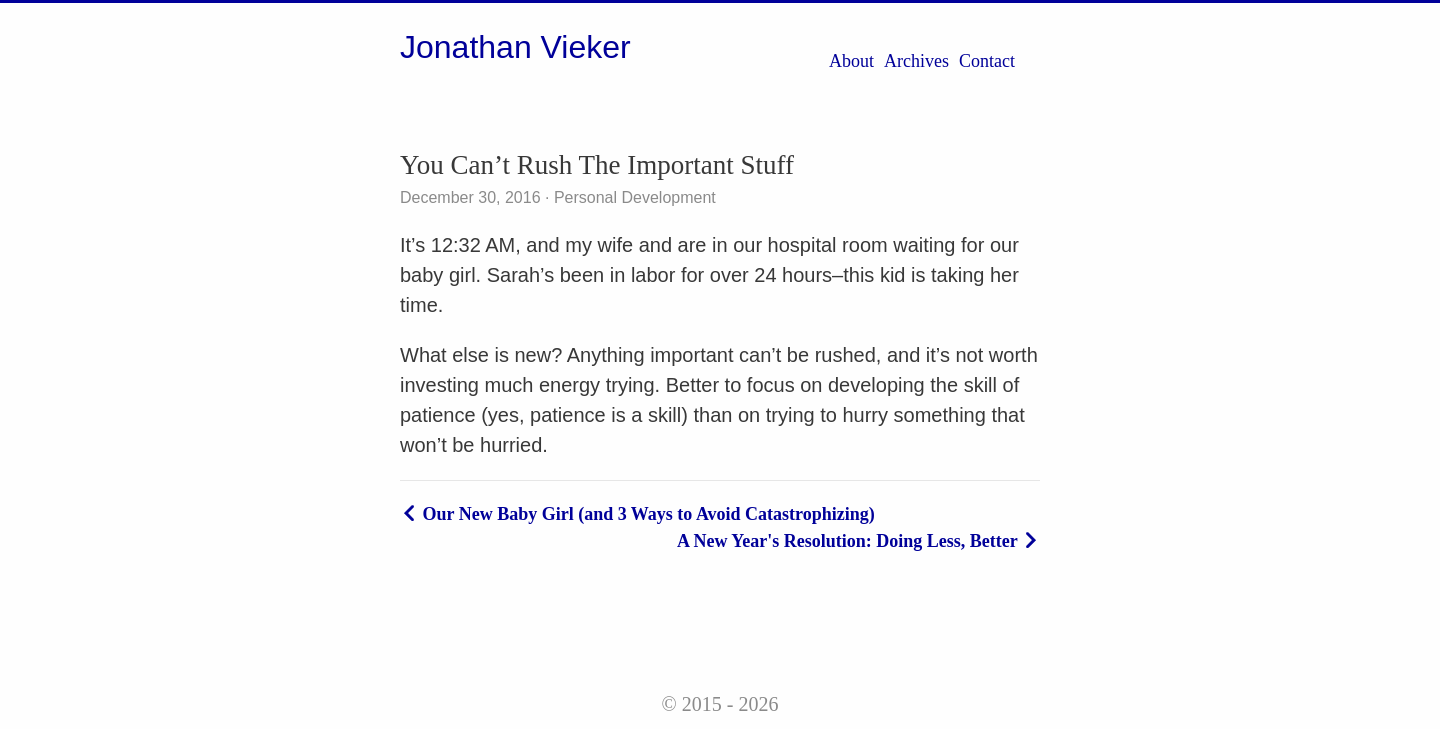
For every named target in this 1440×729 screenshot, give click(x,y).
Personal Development (632, 197)
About (851, 61)
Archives (916, 61)
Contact (987, 61)
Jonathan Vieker (515, 47)
